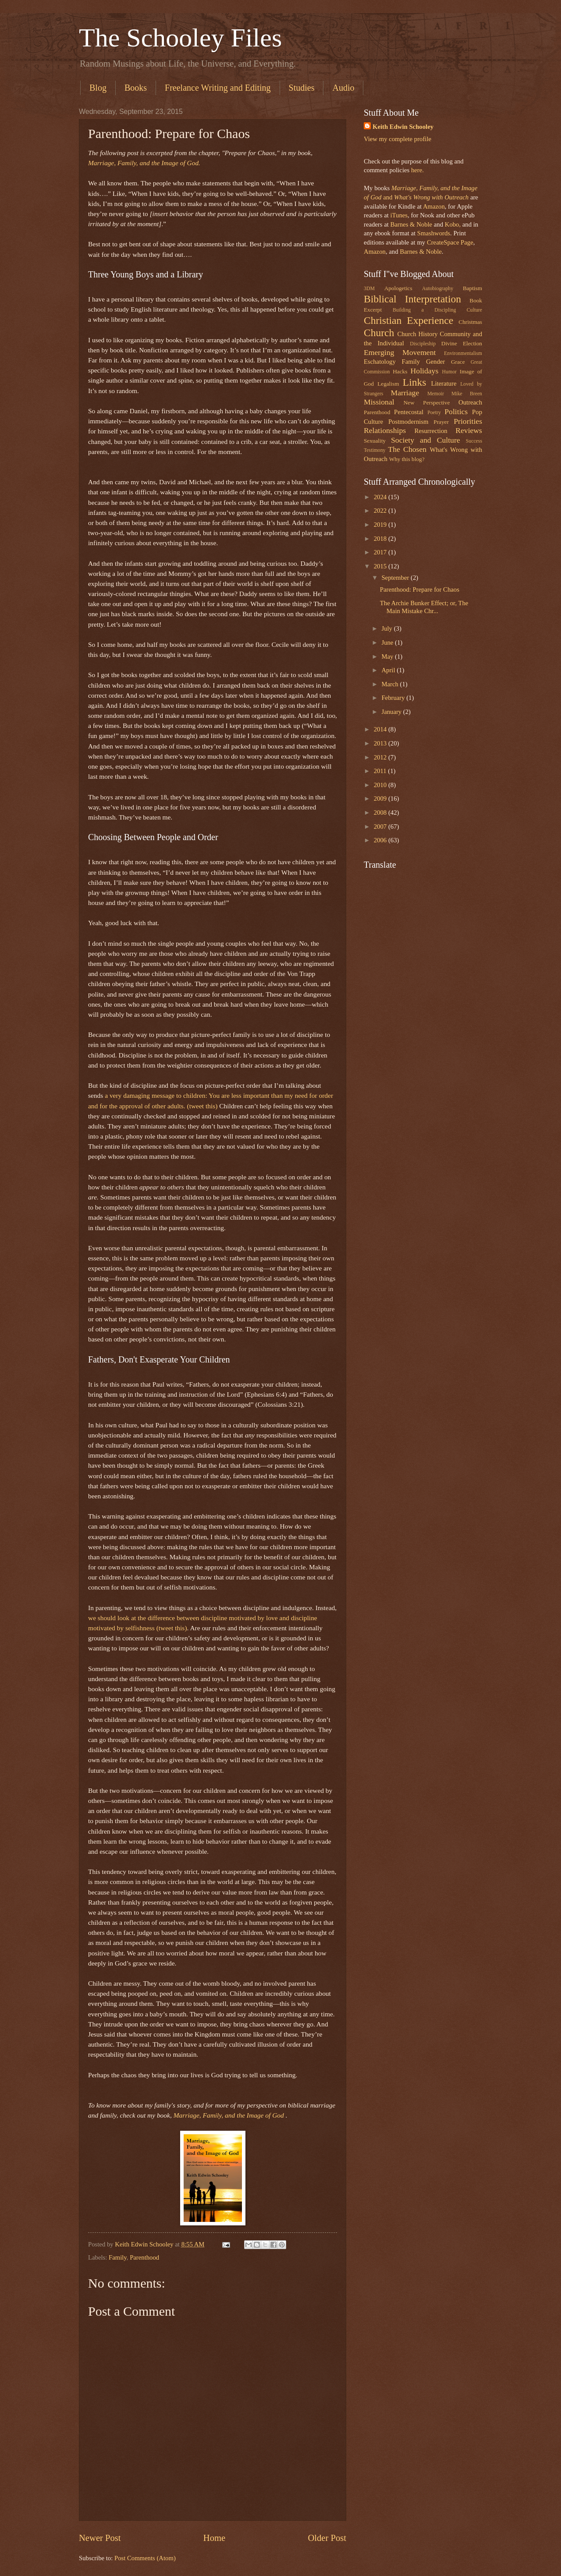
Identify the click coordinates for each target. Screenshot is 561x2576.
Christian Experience (408, 320)
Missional (379, 401)
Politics (456, 411)
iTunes (398, 215)
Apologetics (398, 288)
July (387, 628)
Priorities (468, 421)
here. (417, 170)
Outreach (470, 402)
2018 (381, 538)
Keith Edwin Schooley (403, 126)
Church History (417, 333)
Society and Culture (425, 440)
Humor (449, 372)
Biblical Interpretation (412, 299)
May (388, 656)
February (393, 697)
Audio (343, 87)
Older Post (327, 2538)
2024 (381, 496)
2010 (381, 784)
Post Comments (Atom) (145, 2558)
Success (474, 441)
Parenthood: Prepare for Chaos (419, 589)
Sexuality (375, 440)
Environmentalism (463, 353)
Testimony (375, 450)
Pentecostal (408, 411)
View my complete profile (397, 138)
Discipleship (423, 344)
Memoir (435, 394)
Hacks (400, 371)
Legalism (388, 383)
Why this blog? (407, 459)
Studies (302, 87)
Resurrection (430, 430)
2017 (381, 552)
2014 (381, 729)
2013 (381, 743)
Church (379, 332)
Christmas (470, 322)
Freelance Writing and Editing (218, 87)
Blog (98, 87)
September (396, 577)
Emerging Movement (400, 352)
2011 (381, 770)
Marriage (405, 392)
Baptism (472, 288)
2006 (381, 840)
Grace (458, 361)
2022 (381, 510)
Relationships (385, 430)
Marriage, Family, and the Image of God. (144, 163)
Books (135, 87)
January (392, 711)
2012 (381, 757)
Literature (443, 383)
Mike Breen (466, 394)
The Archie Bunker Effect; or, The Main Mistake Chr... (424, 607)
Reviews (468, 430)
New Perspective (427, 402)
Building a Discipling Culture (437, 310)
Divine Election (461, 343)
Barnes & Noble (411, 224)
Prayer (441, 422)
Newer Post (100, 2538)
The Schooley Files (180, 37)
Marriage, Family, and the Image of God (230, 2115)
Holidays (425, 370)
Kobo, (453, 224)
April (389, 670)
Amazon (434, 206)
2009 (381, 798)
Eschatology (380, 361)
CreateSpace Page (450, 242)
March (390, 684)
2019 (381, 524)
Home (214, 2538)
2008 (381, 812)
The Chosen (407, 449)
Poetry (434, 412)
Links (414, 382)
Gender (435, 361)
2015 (381, 566)
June (388, 642)
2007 (381, 826)
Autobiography (437, 288)
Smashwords (433, 233)
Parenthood (144, 2257)
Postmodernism (408, 421)
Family (118, 2257)
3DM (369, 288)
